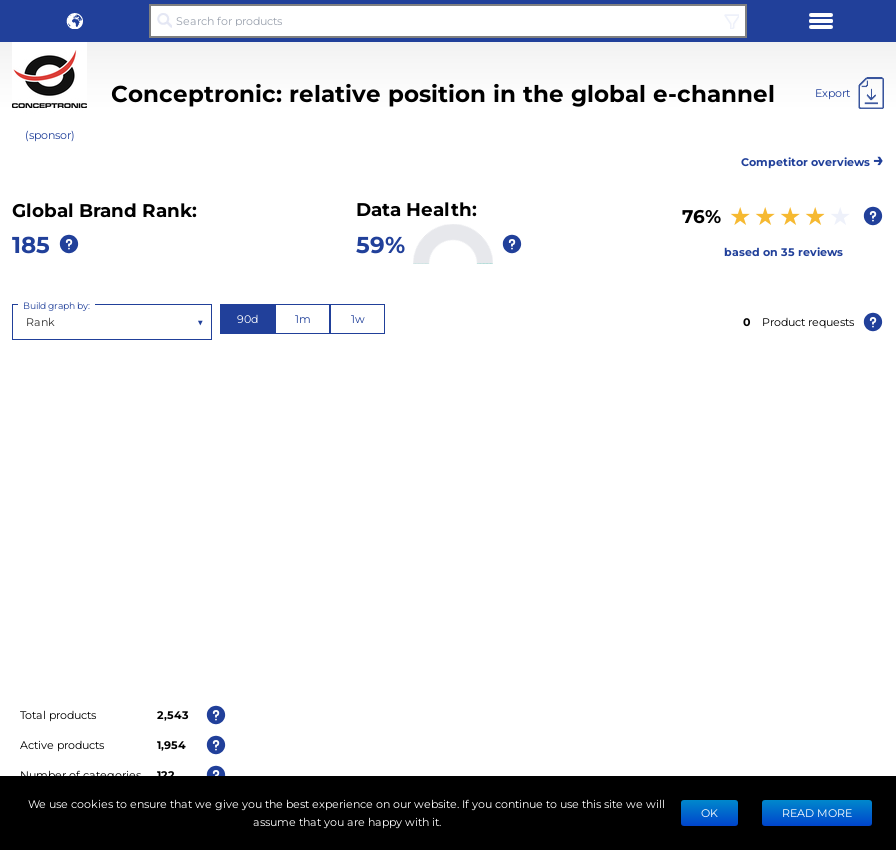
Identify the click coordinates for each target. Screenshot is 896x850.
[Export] (849, 93)
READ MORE (817, 812)
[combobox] (27, 322)
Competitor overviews (812, 158)
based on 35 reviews (783, 251)
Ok (709, 812)
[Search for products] (447, 21)
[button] (75, 21)
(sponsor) (50, 134)
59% (380, 243)
